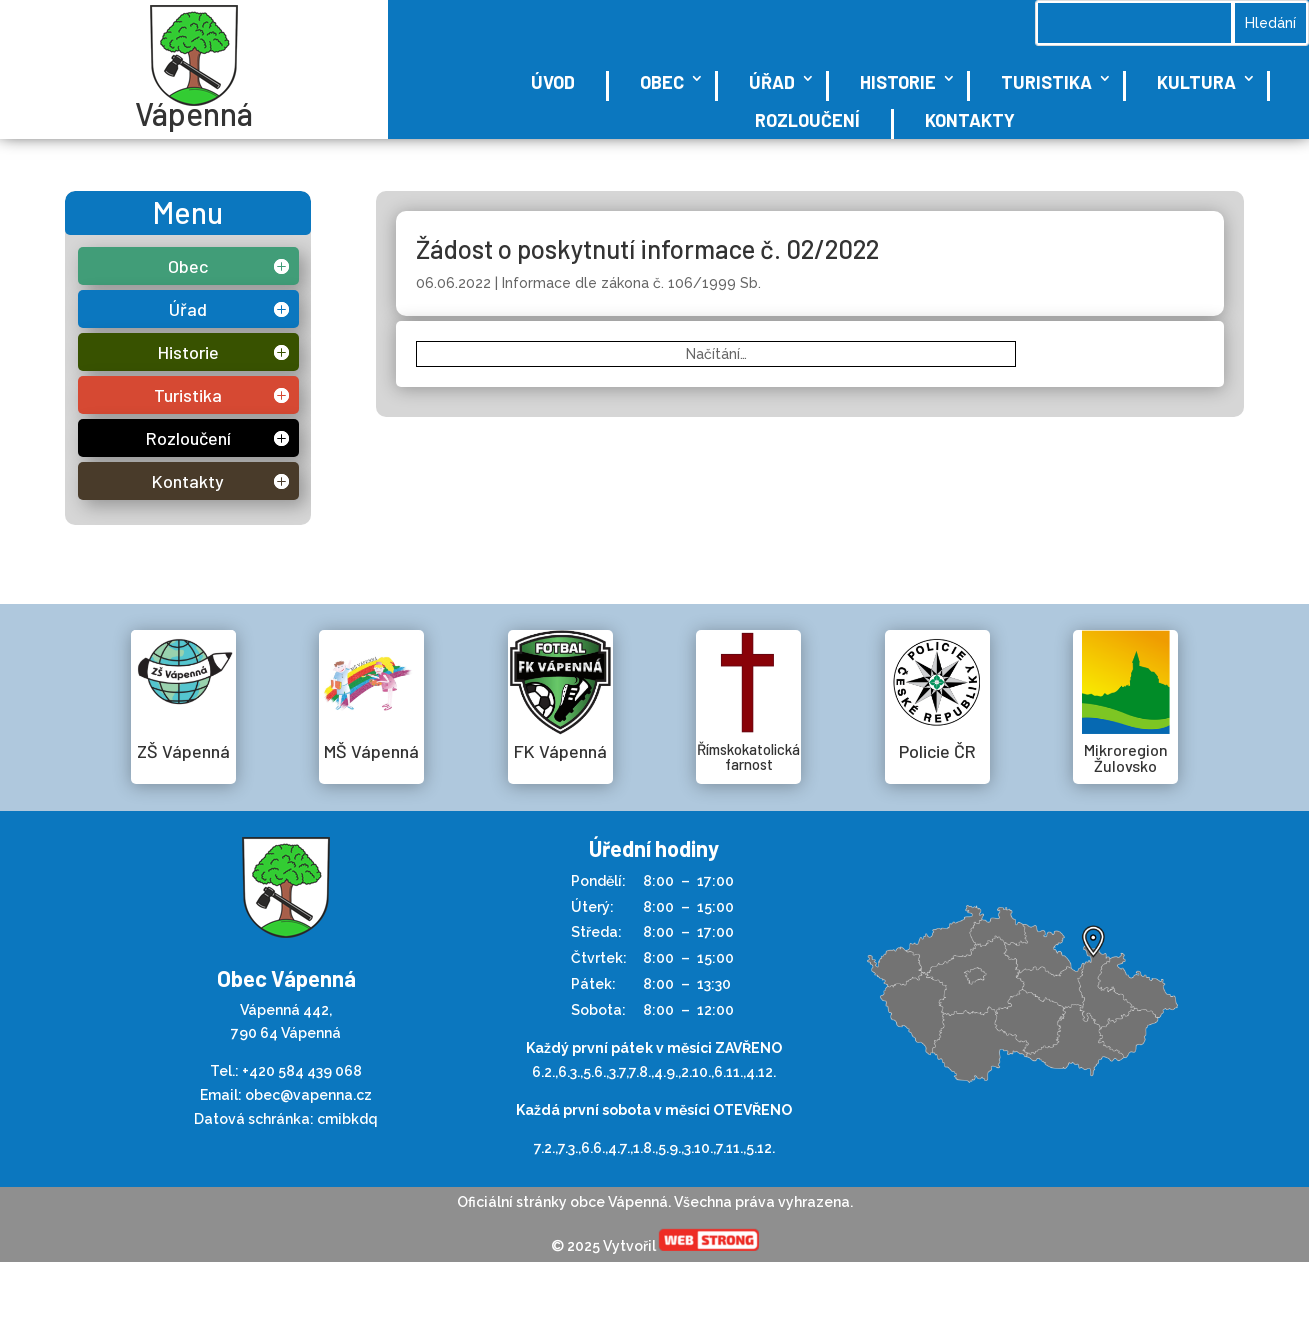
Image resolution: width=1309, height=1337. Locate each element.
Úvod (553, 82)
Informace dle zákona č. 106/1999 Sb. (631, 283)
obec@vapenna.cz (308, 1095)
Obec (662, 82)
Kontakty (970, 120)
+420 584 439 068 (302, 1071)
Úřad (772, 82)
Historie (898, 82)
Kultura (1196, 82)
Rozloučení (807, 120)
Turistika (1046, 82)
